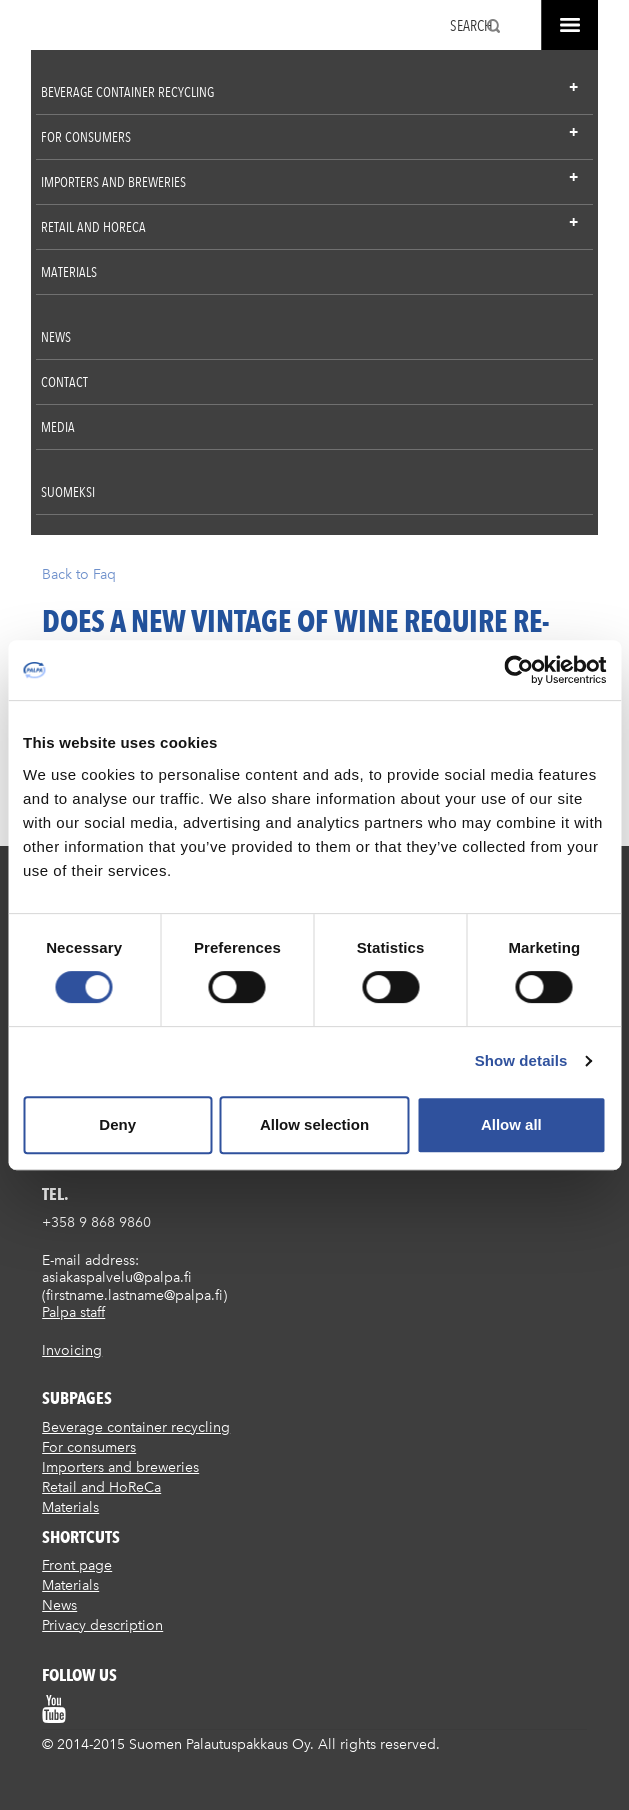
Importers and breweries (113, 182)
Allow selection (314, 1124)
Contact (64, 382)
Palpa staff (73, 1312)
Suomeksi (68, 492)
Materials (69, 272)
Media (58, 427)
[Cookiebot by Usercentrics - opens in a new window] (518, 670)
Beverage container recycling (127, 92)
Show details (521, 1060)
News (56, 337)
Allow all (511, 1124)
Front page (77, 1565)
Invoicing (72, 1350)
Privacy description (102, 1625)
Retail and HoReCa (93, 227)
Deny (117, 1124)
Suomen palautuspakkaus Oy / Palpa (63, 28)
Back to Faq (79, 574)
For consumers (86, 137)
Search (471, 26)
